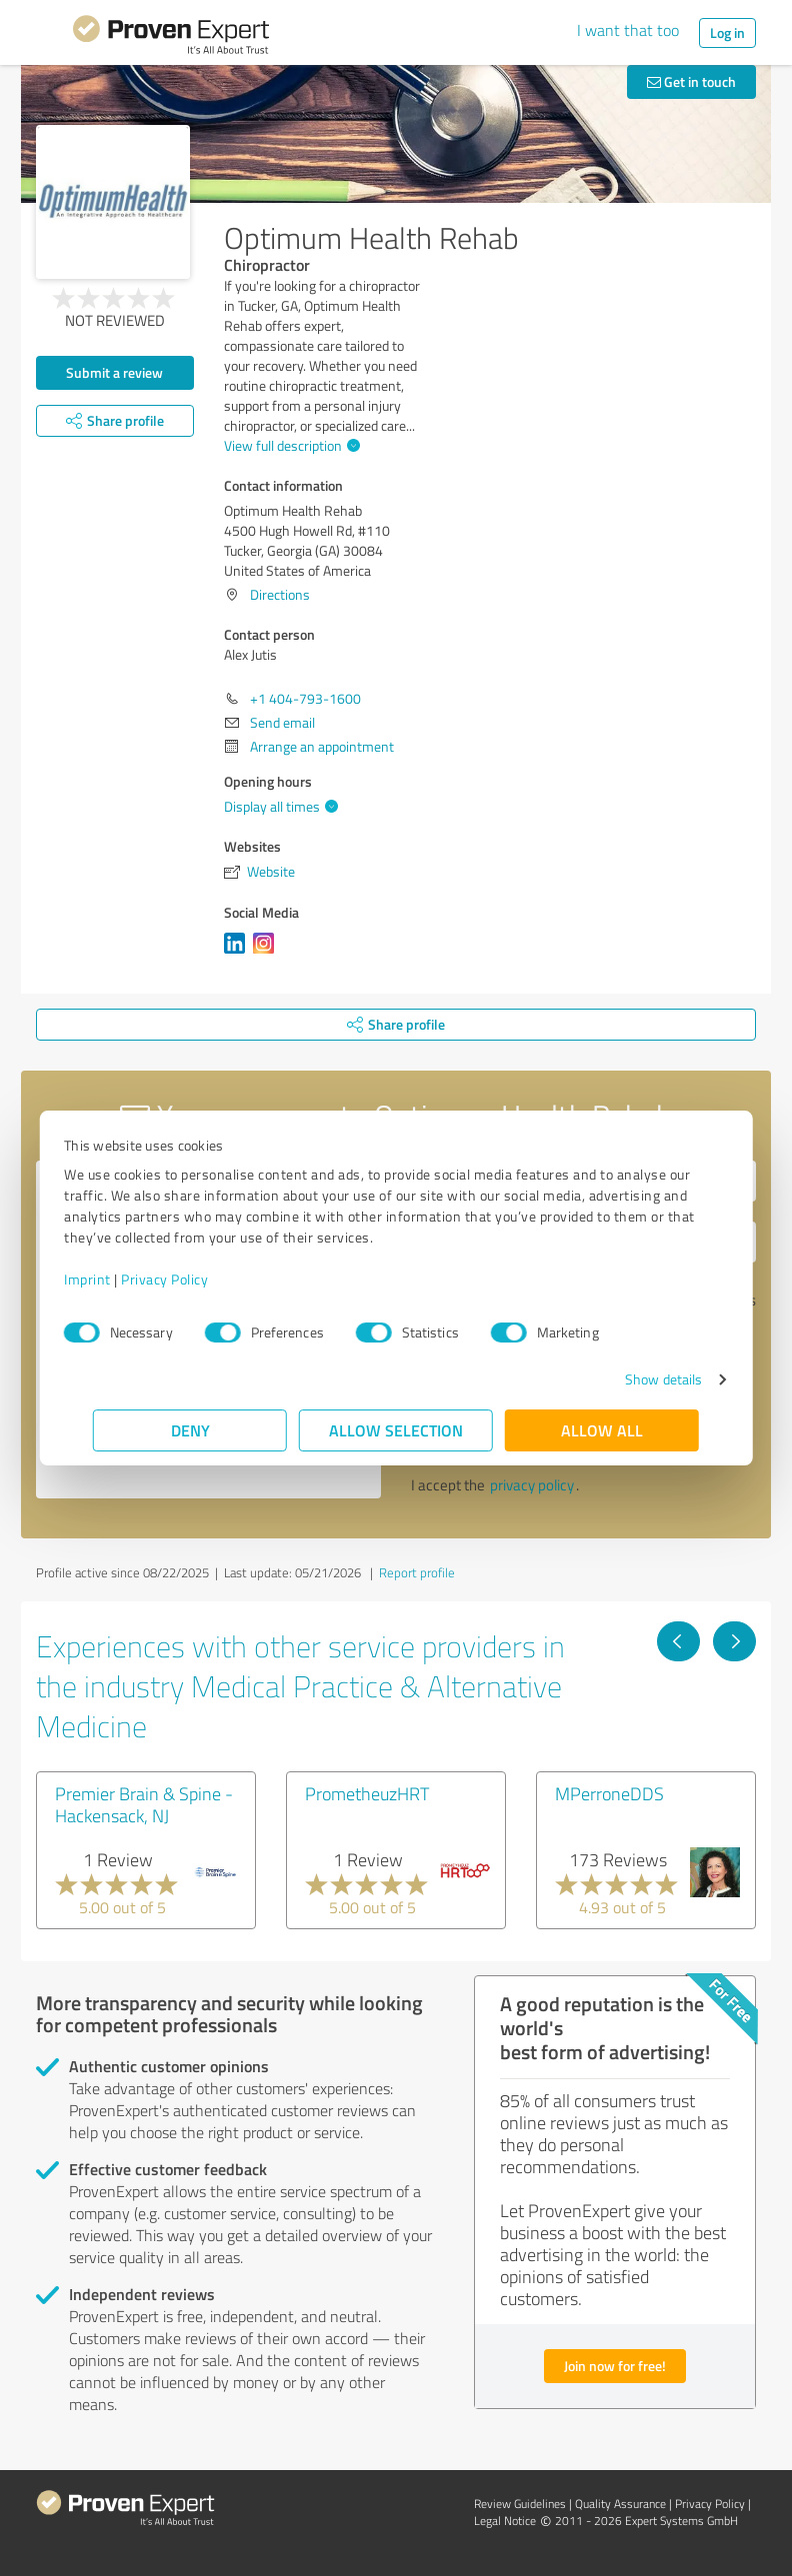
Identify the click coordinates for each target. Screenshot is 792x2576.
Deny (190, 1429)
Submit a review (114, 372)
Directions (280, 594)
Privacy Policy (193, 1279)
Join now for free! (615, 2365)
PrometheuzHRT (367, 1793)
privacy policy (532, 1484)
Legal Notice (505, 2520)
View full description (289, 445)
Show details (634, 1378)
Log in (727, 32)
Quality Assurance (620, 2503)
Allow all (602, 1429)
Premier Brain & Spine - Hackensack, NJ (144, 1804)
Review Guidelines (520, 2503)
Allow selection (396, 1429)
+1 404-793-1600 (305, 698)
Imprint (116, 1279)
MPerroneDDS (609, 1793)
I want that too (628, 30)
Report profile (417, 1572)
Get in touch (691, 81)
